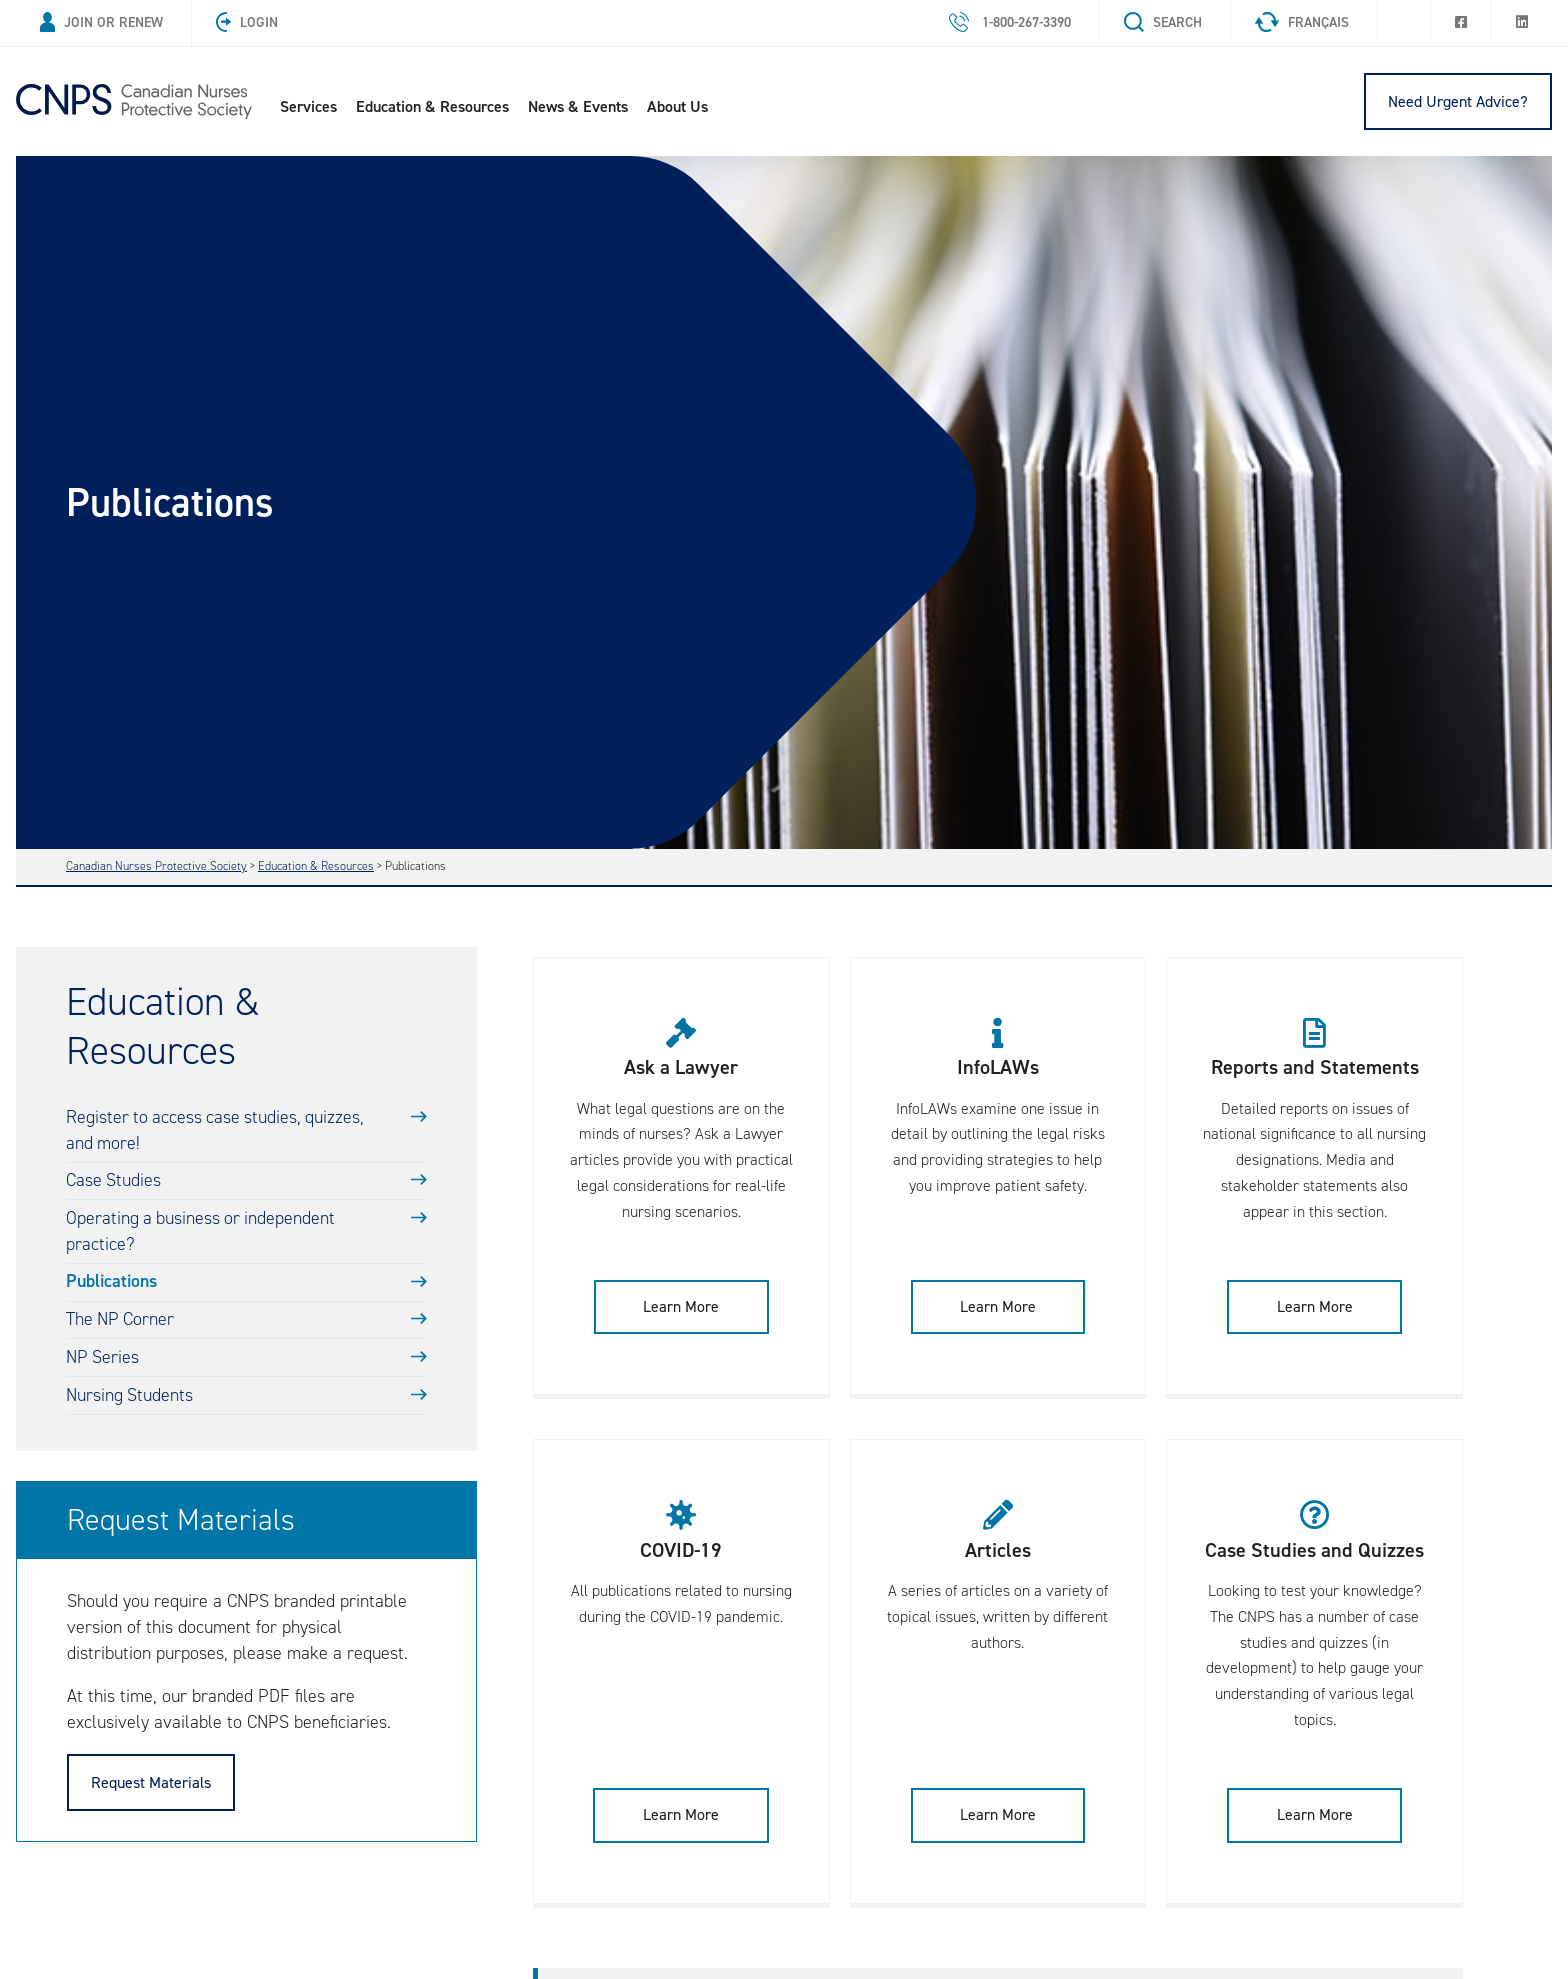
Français (1302, 22)
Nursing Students (130, 1398)
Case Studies (114, 1182)
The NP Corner (121, 1322)
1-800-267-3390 (1010, 22)
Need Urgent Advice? (1458, 101)
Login (247, 22)
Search (1163, 22)
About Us (683, 106)
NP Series (103, 1360)
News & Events (584, 106)
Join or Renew (101, 22)
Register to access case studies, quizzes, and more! (217, 1132)
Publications (112, 1284)
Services (314, 106)
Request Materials (151, 1785)
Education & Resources (438, 106)
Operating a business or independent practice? (202, 1233)
